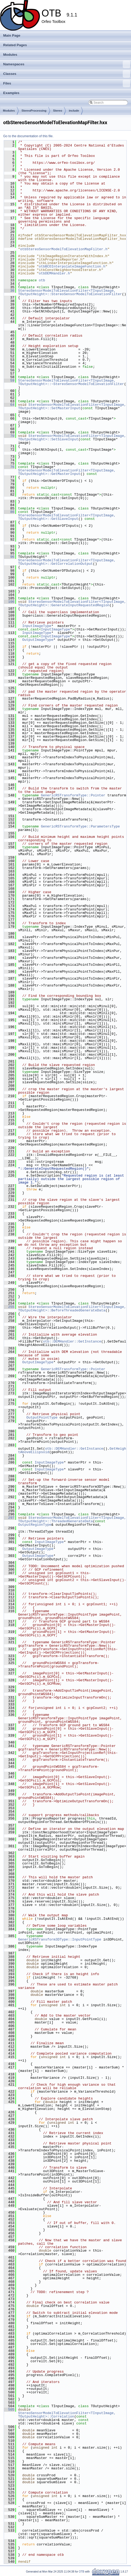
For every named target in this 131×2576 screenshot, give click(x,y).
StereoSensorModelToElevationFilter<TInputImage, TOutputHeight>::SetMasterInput (73, 406)
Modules (10, 55)
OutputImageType (37, 639)
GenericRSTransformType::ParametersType (80, 826)
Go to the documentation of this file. (28, 136)
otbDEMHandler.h (54, 273)
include (74, 110)
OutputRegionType (34, 1524)
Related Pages (15, 45)
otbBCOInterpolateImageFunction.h (72, 266)
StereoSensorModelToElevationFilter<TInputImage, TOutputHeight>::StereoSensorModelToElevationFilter (70, 292)
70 (9, 435)
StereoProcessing (34, 110)
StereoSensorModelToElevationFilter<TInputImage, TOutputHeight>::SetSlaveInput (73, 437)
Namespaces (66, 64)
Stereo (57, 110)
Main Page (11, 35)
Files (66, 83)
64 (9, 404)
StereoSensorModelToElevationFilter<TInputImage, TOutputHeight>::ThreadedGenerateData (73, 1519)
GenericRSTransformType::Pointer (73, 795)
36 (9, 290)
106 (9, 601)
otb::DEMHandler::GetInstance (72, 1341)
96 (9, 556)
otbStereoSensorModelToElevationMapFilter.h (64, 249)
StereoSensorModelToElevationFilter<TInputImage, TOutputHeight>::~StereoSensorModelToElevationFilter (71, 382)
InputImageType (36, 626)
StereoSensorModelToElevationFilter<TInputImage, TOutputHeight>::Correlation (68, 2415)
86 (9, 511)
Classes (66, 74)
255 (9, 1306)
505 (9, 2409)
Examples (11, 93)
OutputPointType (42, 1417)
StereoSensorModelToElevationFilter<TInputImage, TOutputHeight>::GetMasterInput (68, 472)
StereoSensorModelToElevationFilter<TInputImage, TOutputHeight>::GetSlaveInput (68, 517)
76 (9, 467)
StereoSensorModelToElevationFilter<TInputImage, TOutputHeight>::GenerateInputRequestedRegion (73, 603)
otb (42, 280)
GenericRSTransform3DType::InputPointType (59, 1939)
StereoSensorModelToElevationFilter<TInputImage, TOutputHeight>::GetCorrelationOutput (68, 562)
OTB (81, 2571)
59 (9, 380)
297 (9, 1517)
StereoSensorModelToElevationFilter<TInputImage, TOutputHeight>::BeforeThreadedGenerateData (73, 1308)
